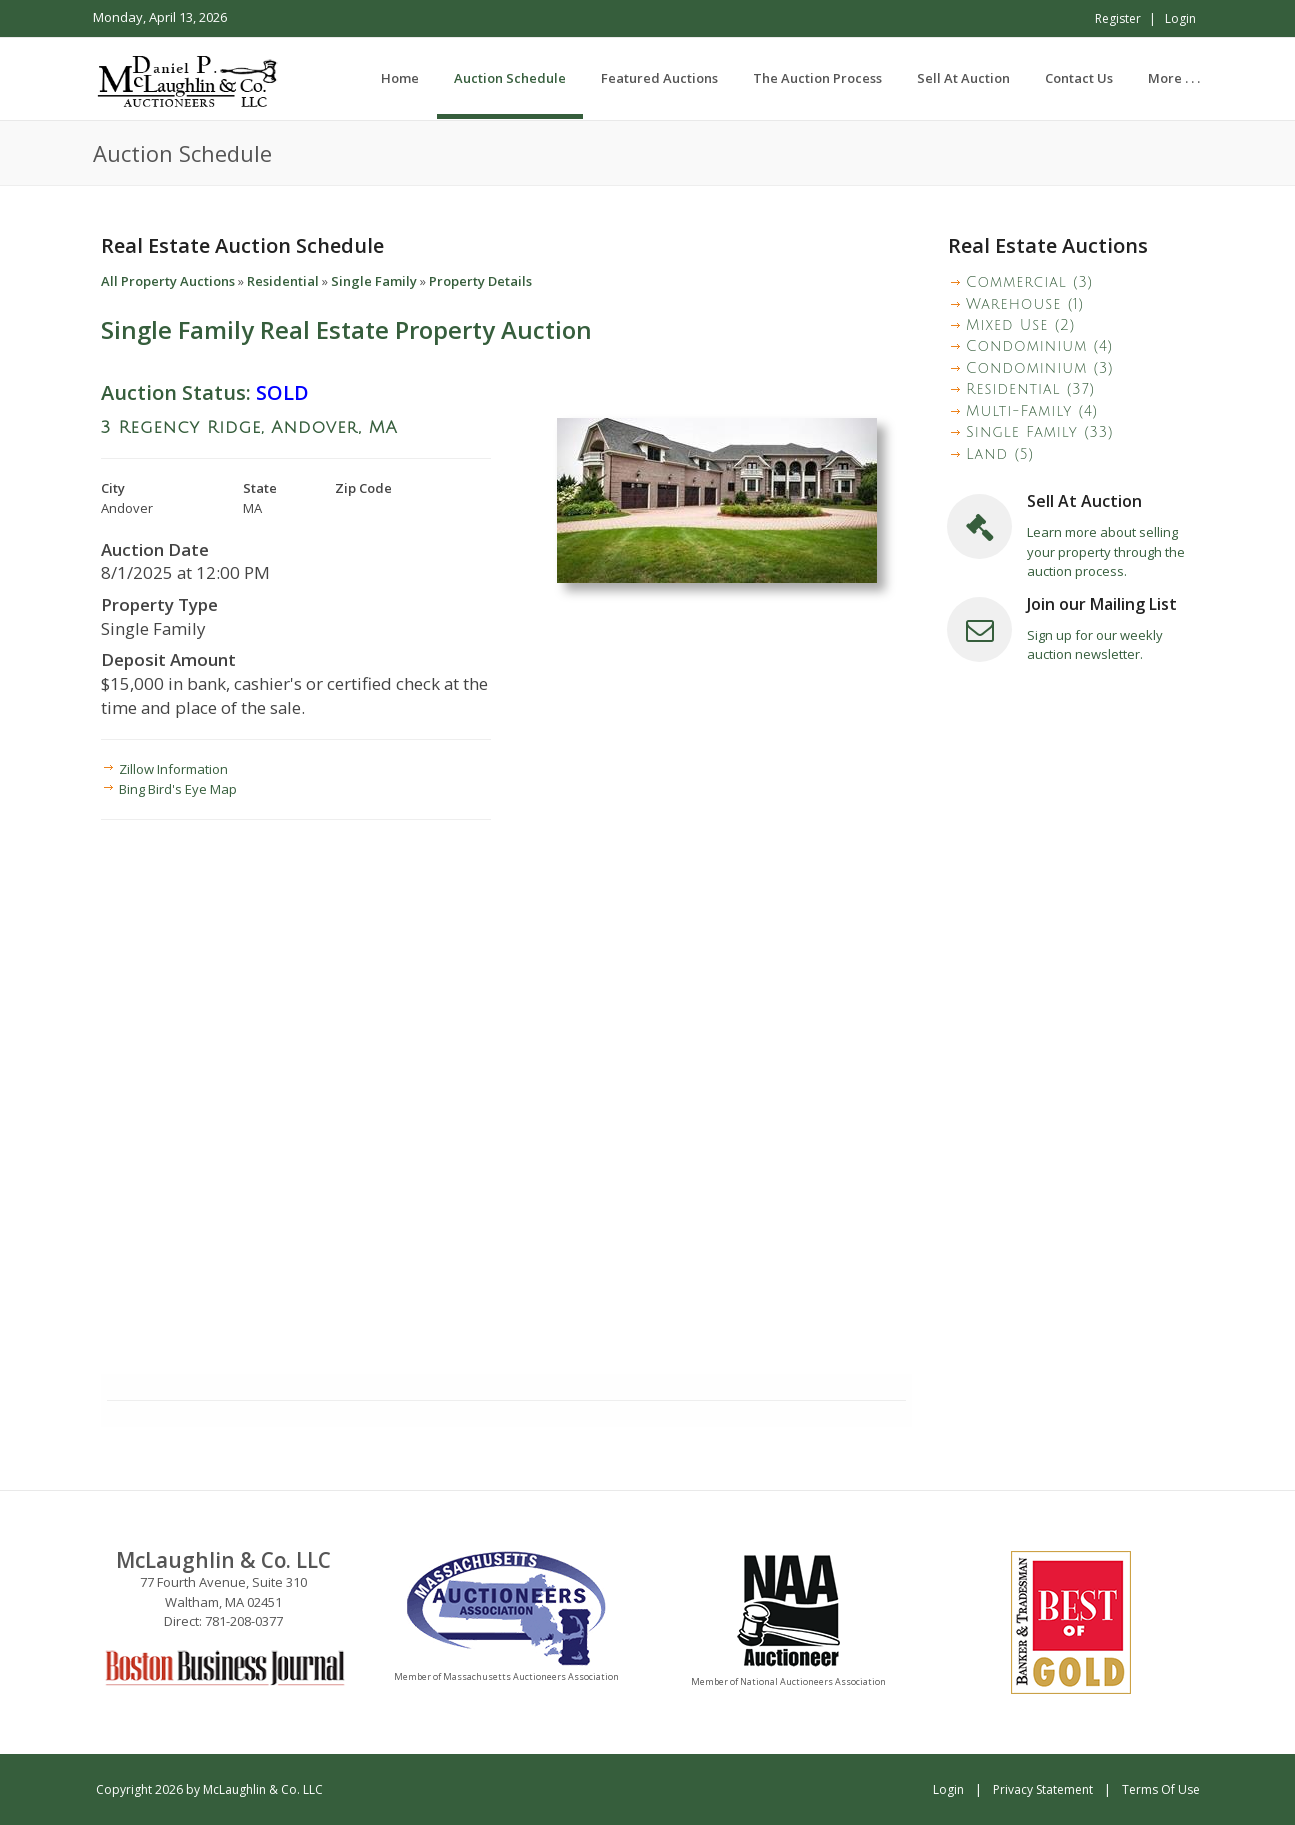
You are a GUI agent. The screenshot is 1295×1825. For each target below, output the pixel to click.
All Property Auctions (168, 281)
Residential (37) (1030, 389)
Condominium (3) (1040, 368)
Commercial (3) (1029, 282)
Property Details (480, 281)
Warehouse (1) (1025, 304)
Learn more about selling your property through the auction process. (1106, 551)
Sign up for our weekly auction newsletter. (1095, 645)
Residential (283, 281)
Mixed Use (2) (1021, 325)
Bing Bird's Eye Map (178, 789)
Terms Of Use (1161, 1789)
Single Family (374, 281)
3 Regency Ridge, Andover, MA (249, 427)
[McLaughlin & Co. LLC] (189, 78)
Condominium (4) (1039, 346)
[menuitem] (510, 78)
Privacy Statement (1043, 1789)
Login (1180, 18)
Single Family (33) (1040, 432)
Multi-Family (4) (1032, 411)
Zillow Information (173, 769)
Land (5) (1000, 454)
